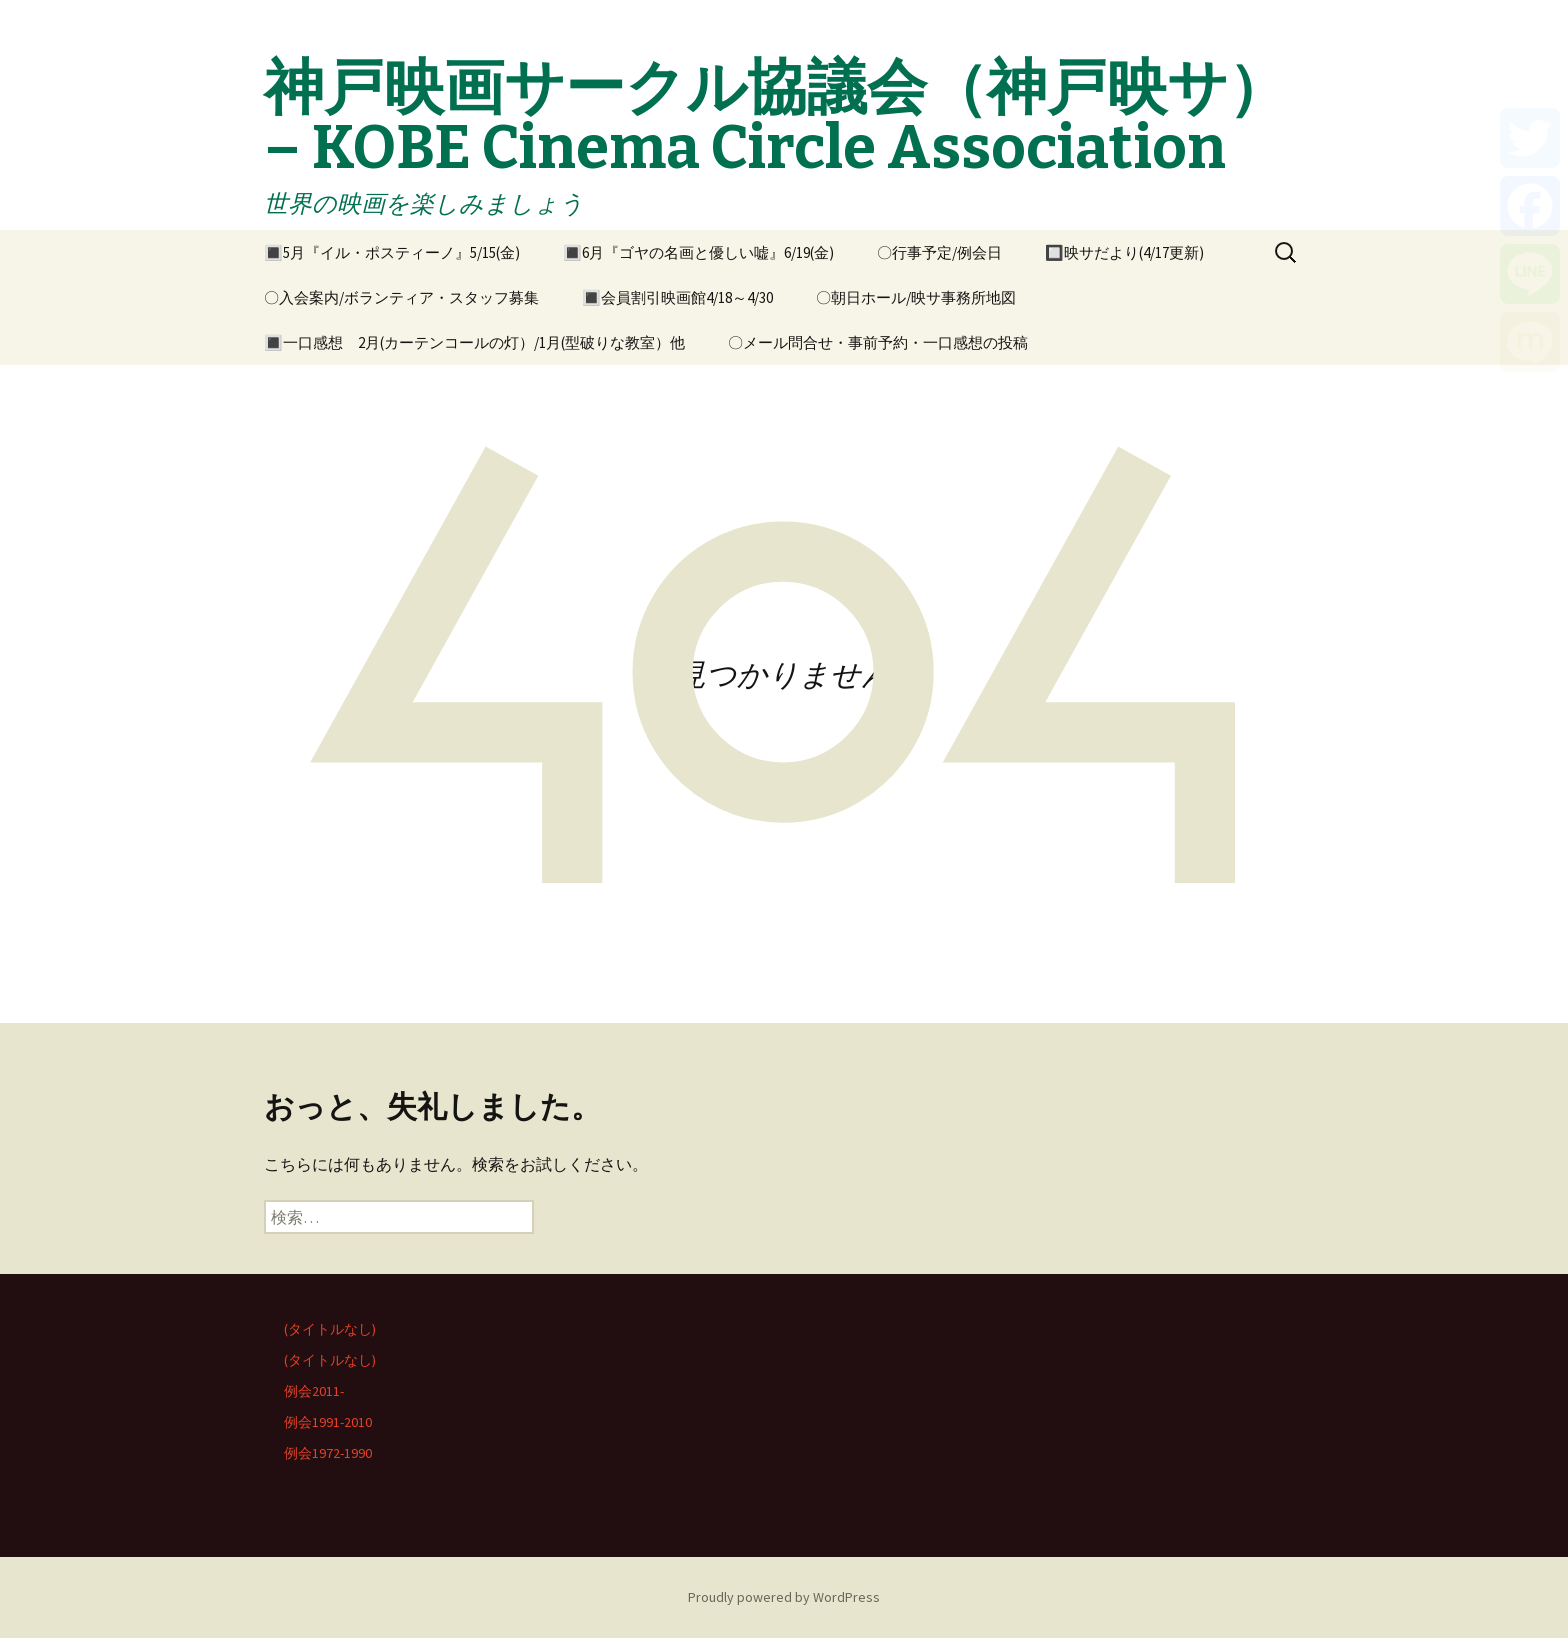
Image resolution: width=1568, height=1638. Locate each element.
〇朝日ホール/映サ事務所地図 (916, 297)
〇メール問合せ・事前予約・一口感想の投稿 (878, 342)
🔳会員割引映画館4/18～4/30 (677, 297)
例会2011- (314, 1391)
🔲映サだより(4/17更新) (1124, 252)
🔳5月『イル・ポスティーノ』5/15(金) (392, 252)
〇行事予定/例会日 (939, 252)
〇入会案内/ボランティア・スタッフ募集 (401, 297)
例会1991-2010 (328, 1422)
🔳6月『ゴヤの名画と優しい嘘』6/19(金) (698, 252)
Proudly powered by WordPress (784, 1597)
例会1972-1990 (328, 1453)
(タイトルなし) (330, 1329)
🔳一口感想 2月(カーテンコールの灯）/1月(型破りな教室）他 (474, 342)
